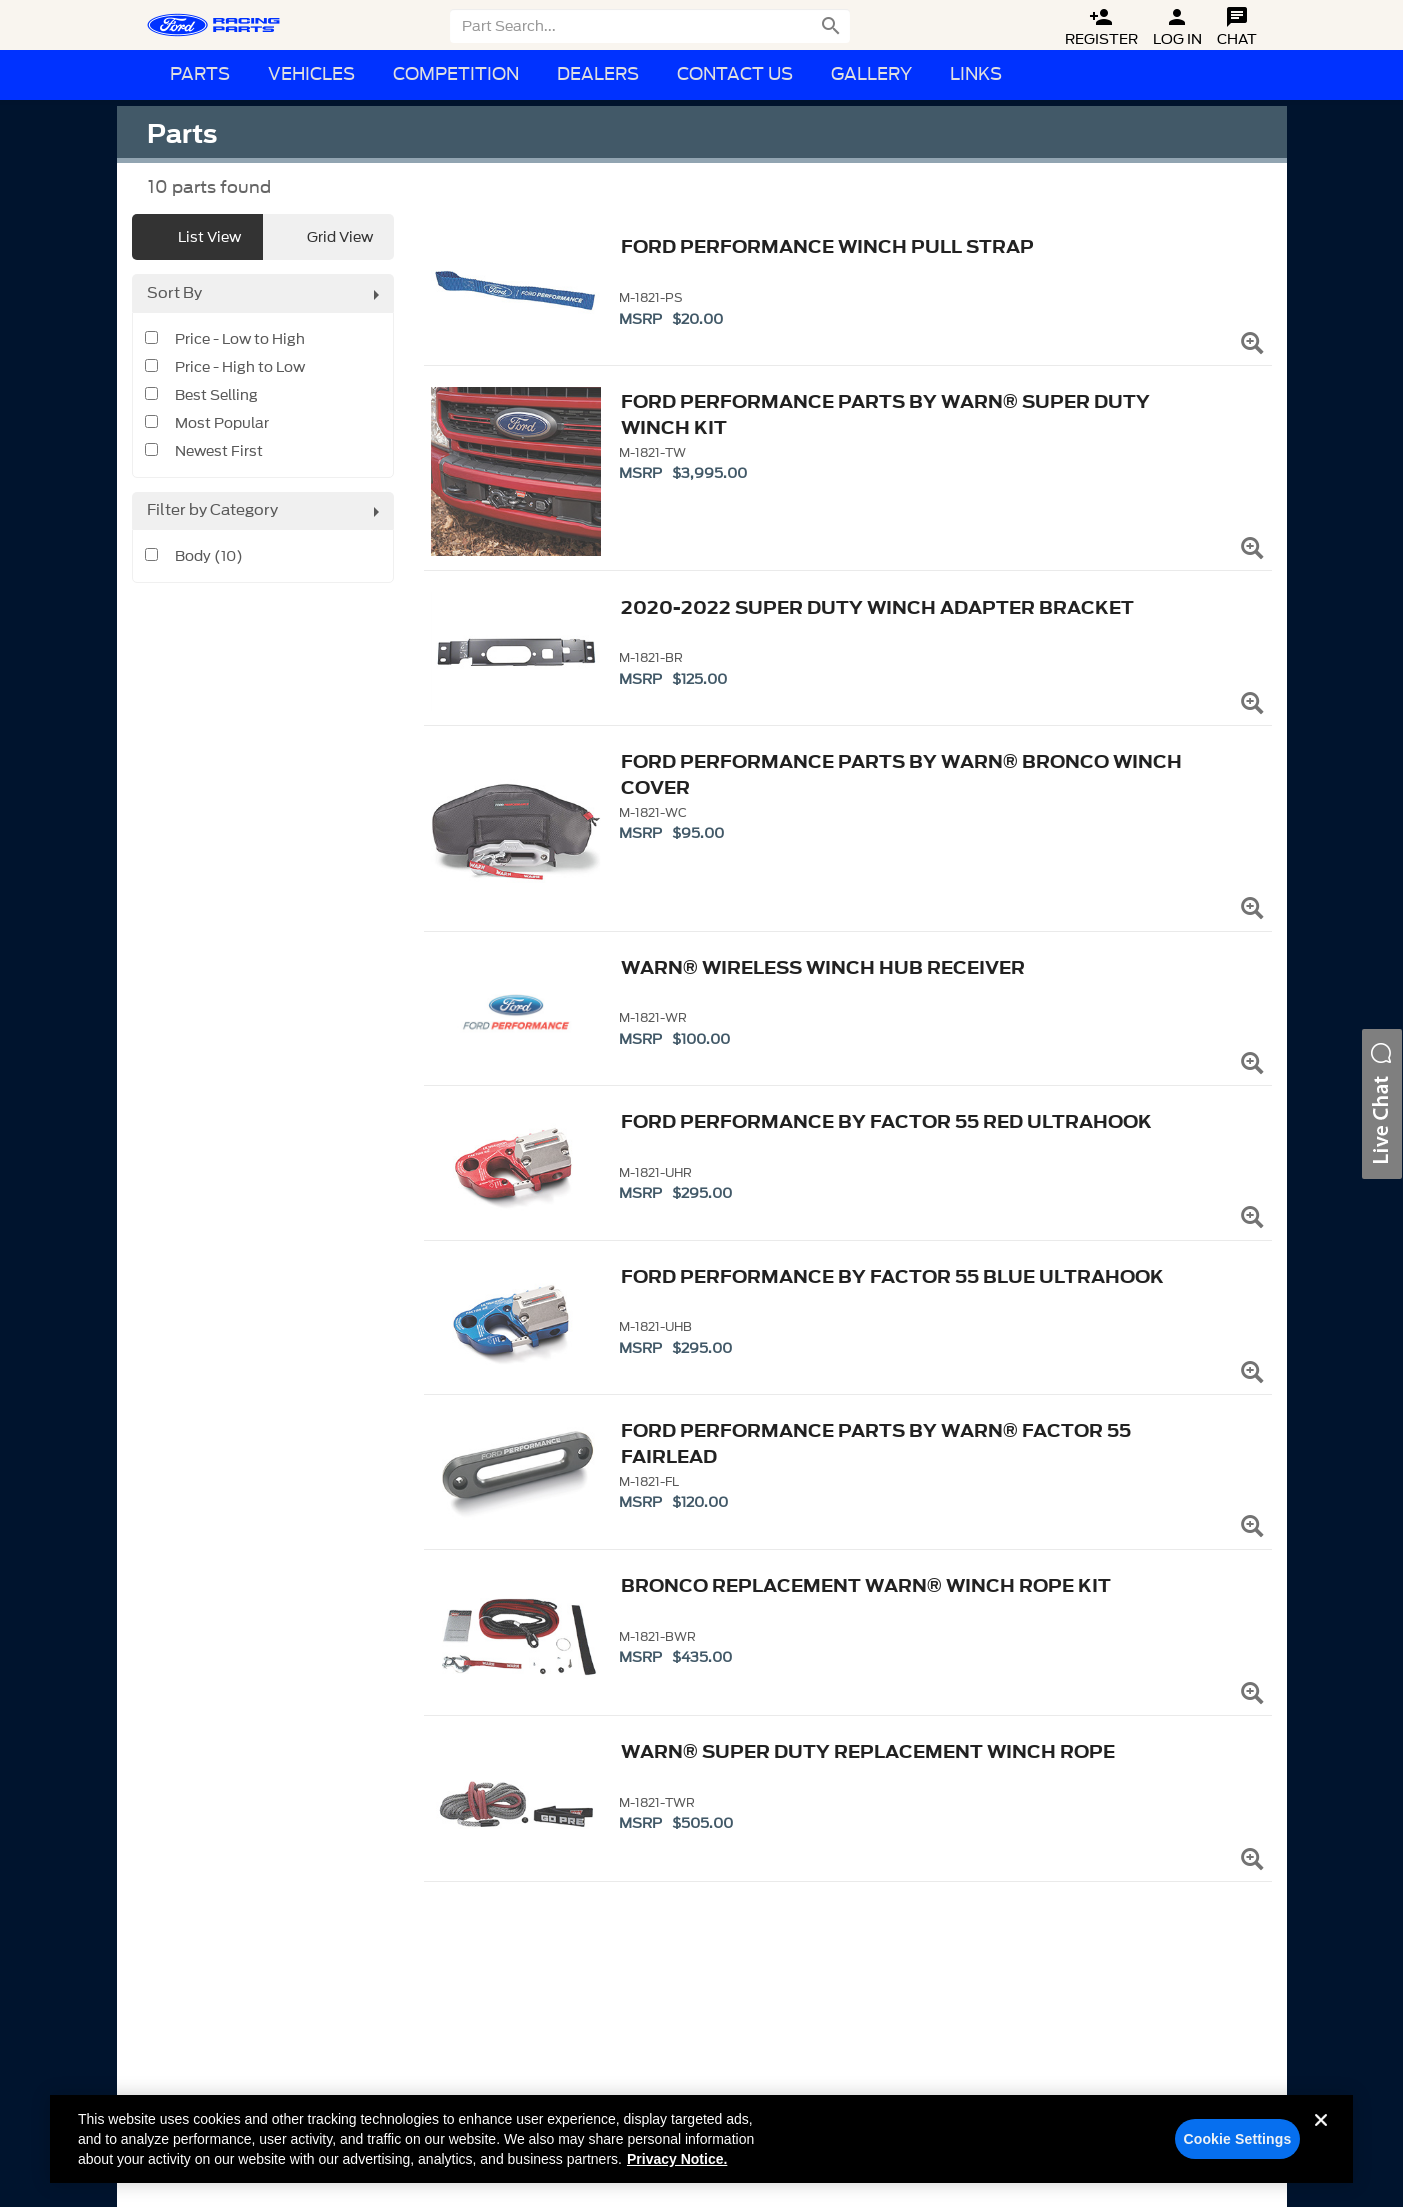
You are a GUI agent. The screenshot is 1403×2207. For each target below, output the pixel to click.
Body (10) (209, 557)
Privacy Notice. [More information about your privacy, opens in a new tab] (677, 2159)
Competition (456, 74)
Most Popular (222, 424)
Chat (1237, 27)
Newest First (219, 452)
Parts (200, 74)
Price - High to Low (240, 368)
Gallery (871, 74)
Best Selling (216, 396)
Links (976, 74)
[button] (1382, 1104)
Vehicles (311, 74)
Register (1101, 27)
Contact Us (735, 74)
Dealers (598, 74)
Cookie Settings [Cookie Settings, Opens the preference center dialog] (1237, 2139)
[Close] (1321, 2136)
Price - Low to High (240, 340)
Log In (1177, 27)
